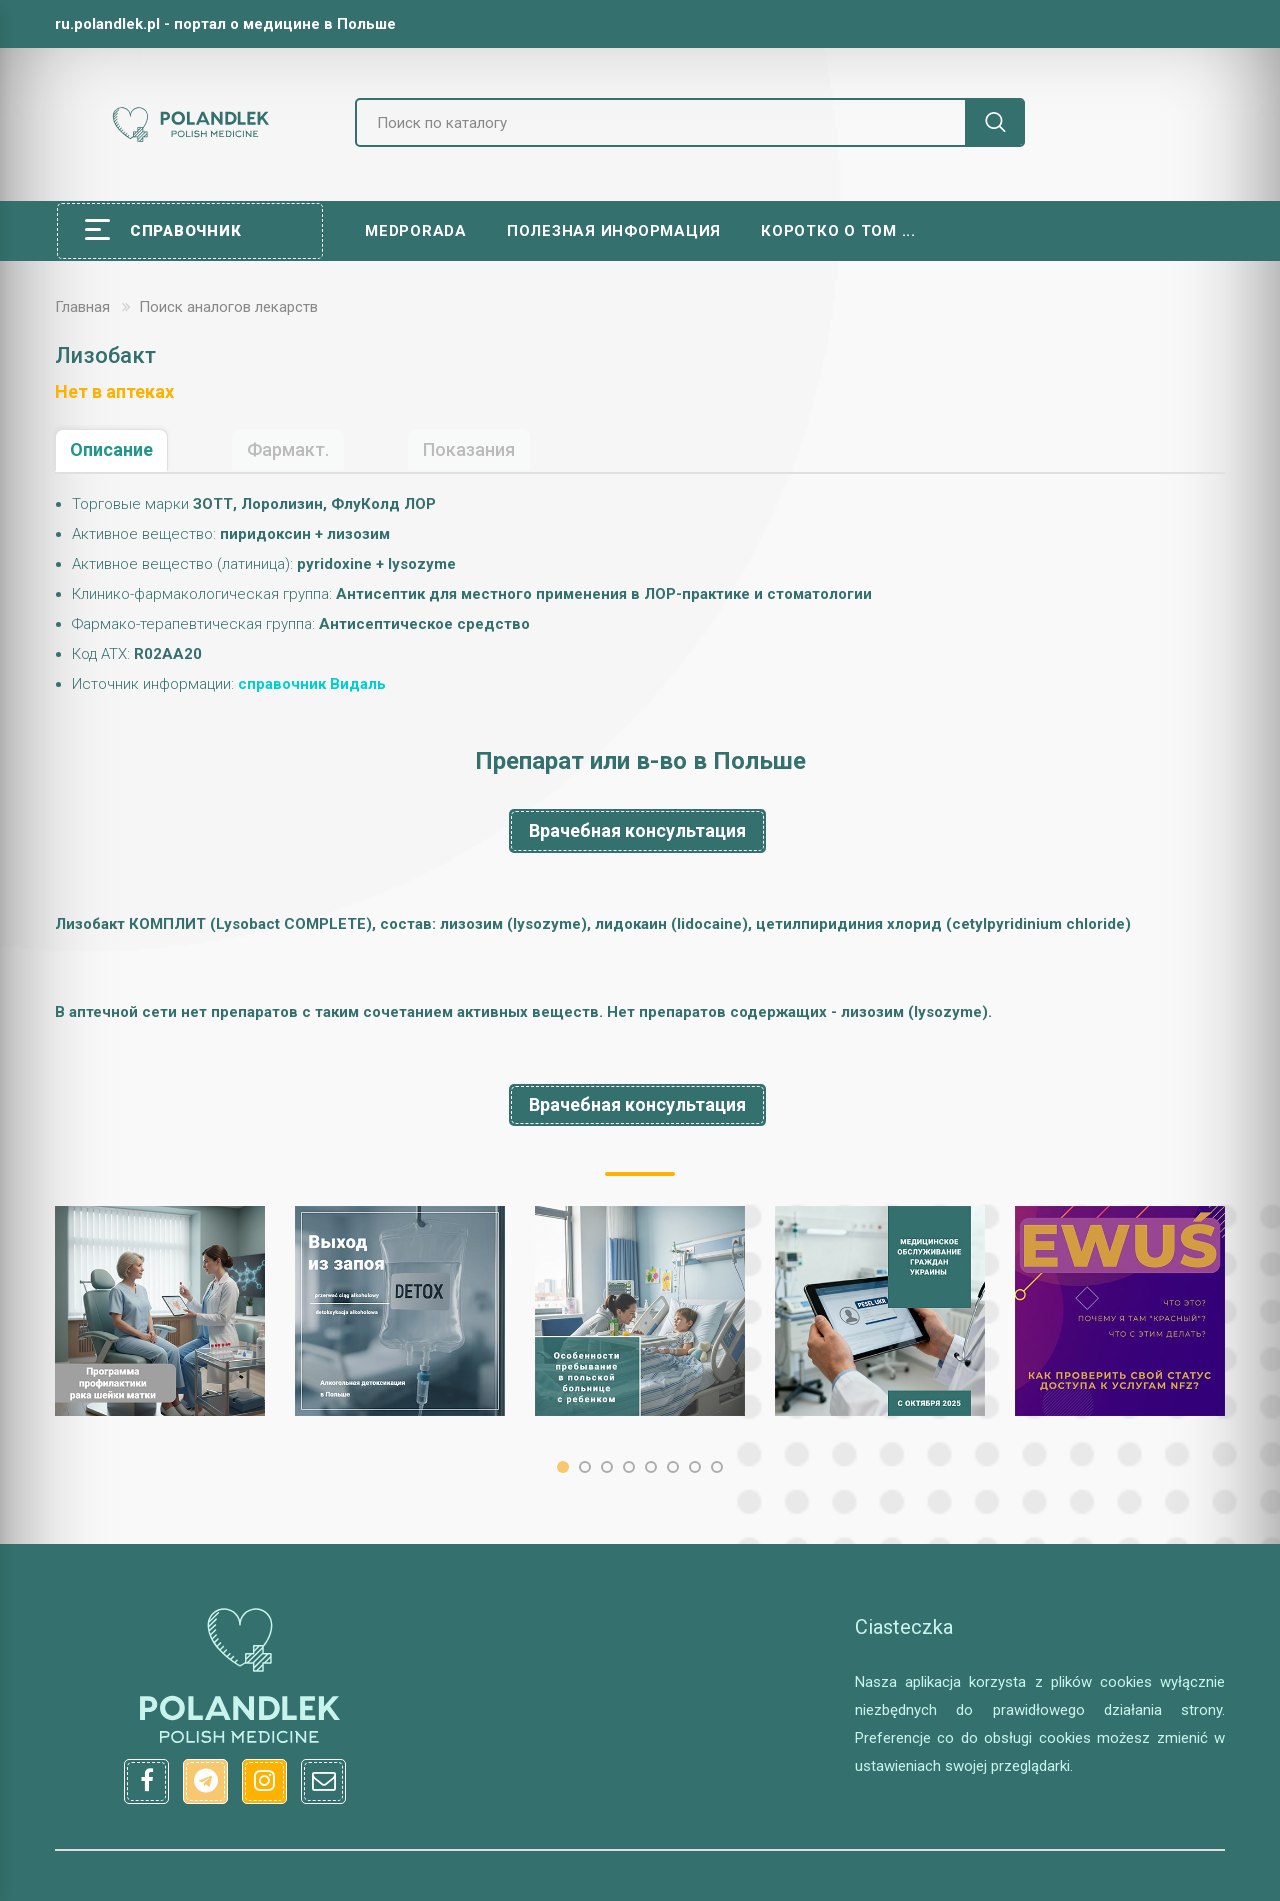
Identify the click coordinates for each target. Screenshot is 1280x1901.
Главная (82, 307)
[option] (160, 1311)
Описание (111, 449)
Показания (469, 449)
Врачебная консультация (637, 830)
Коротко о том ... (838, 231)
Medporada (416, 231)
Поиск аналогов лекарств (228, 307)
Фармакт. (288, 449)
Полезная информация (614, 231)
